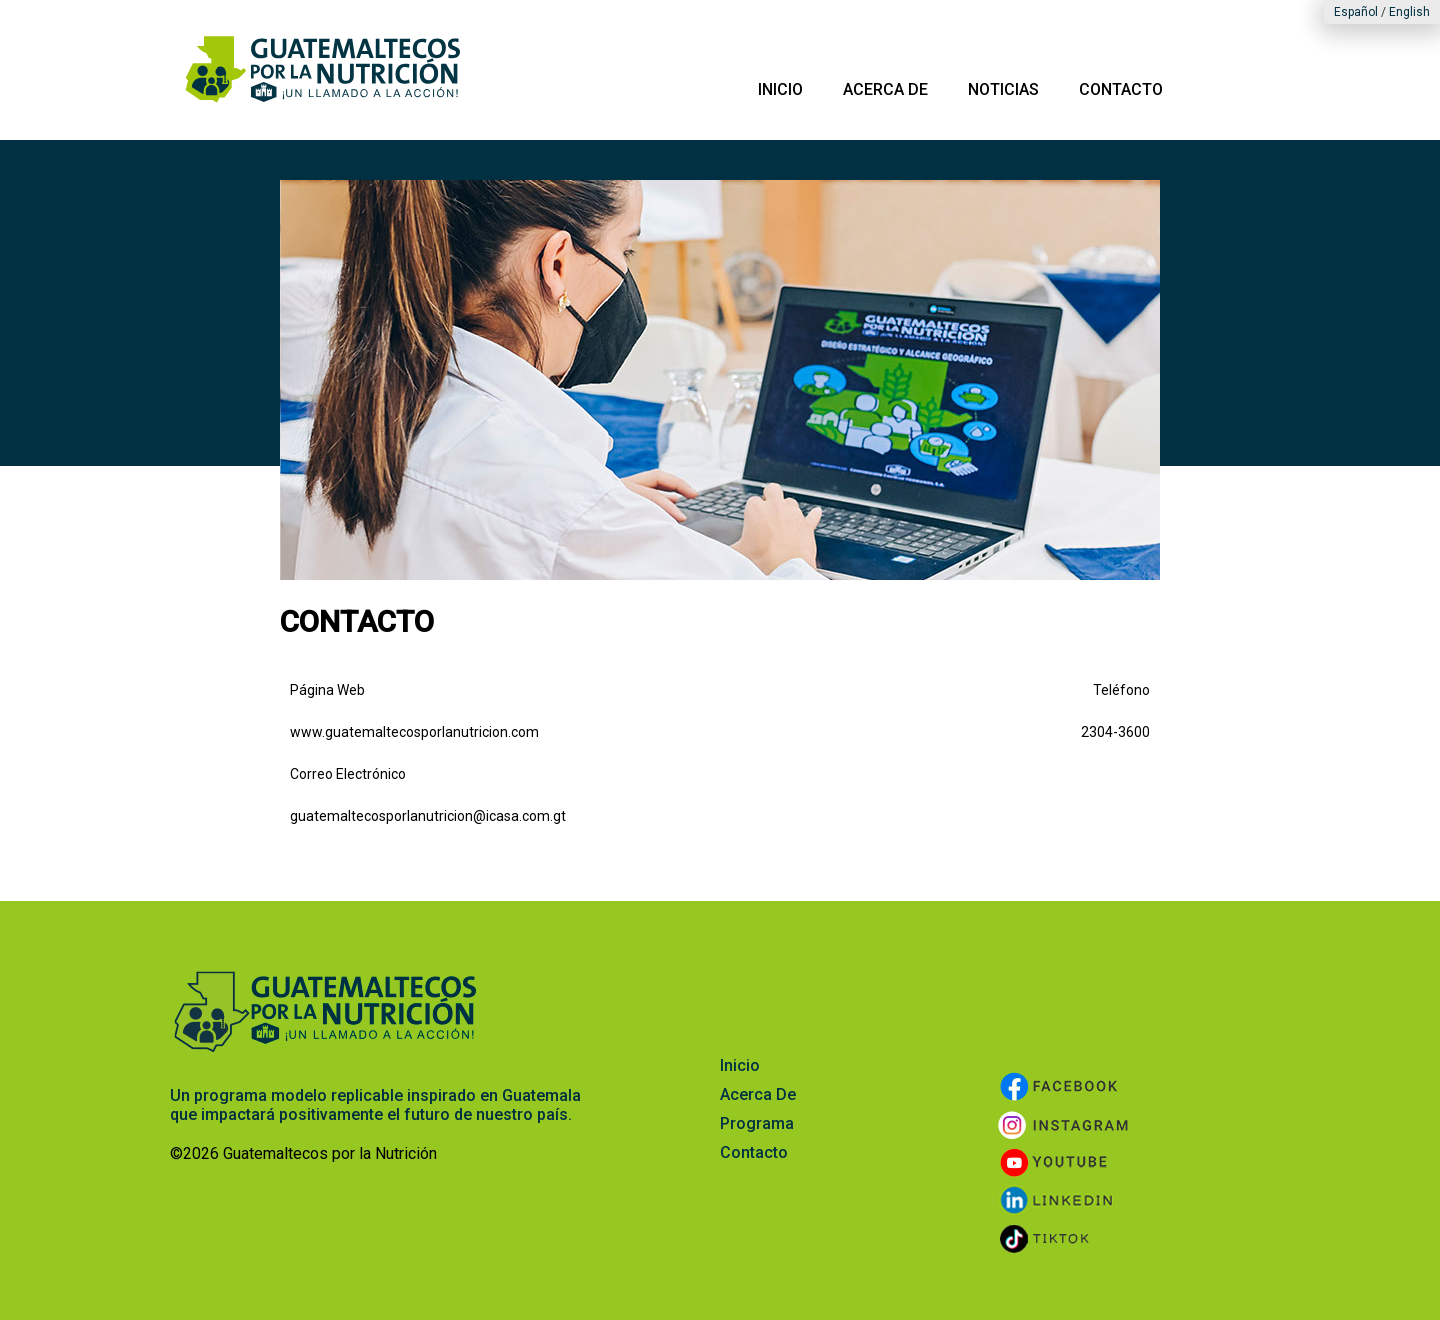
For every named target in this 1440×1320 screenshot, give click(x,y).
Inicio (740, 1065)
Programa (757, 1123)
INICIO (780, 89)
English (1409, 12)
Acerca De (758, 1094)
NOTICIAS (1003, 89)
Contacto (754, 1152)
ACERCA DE (885, 89)
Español (1356, 12)
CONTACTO (1121, 89)
